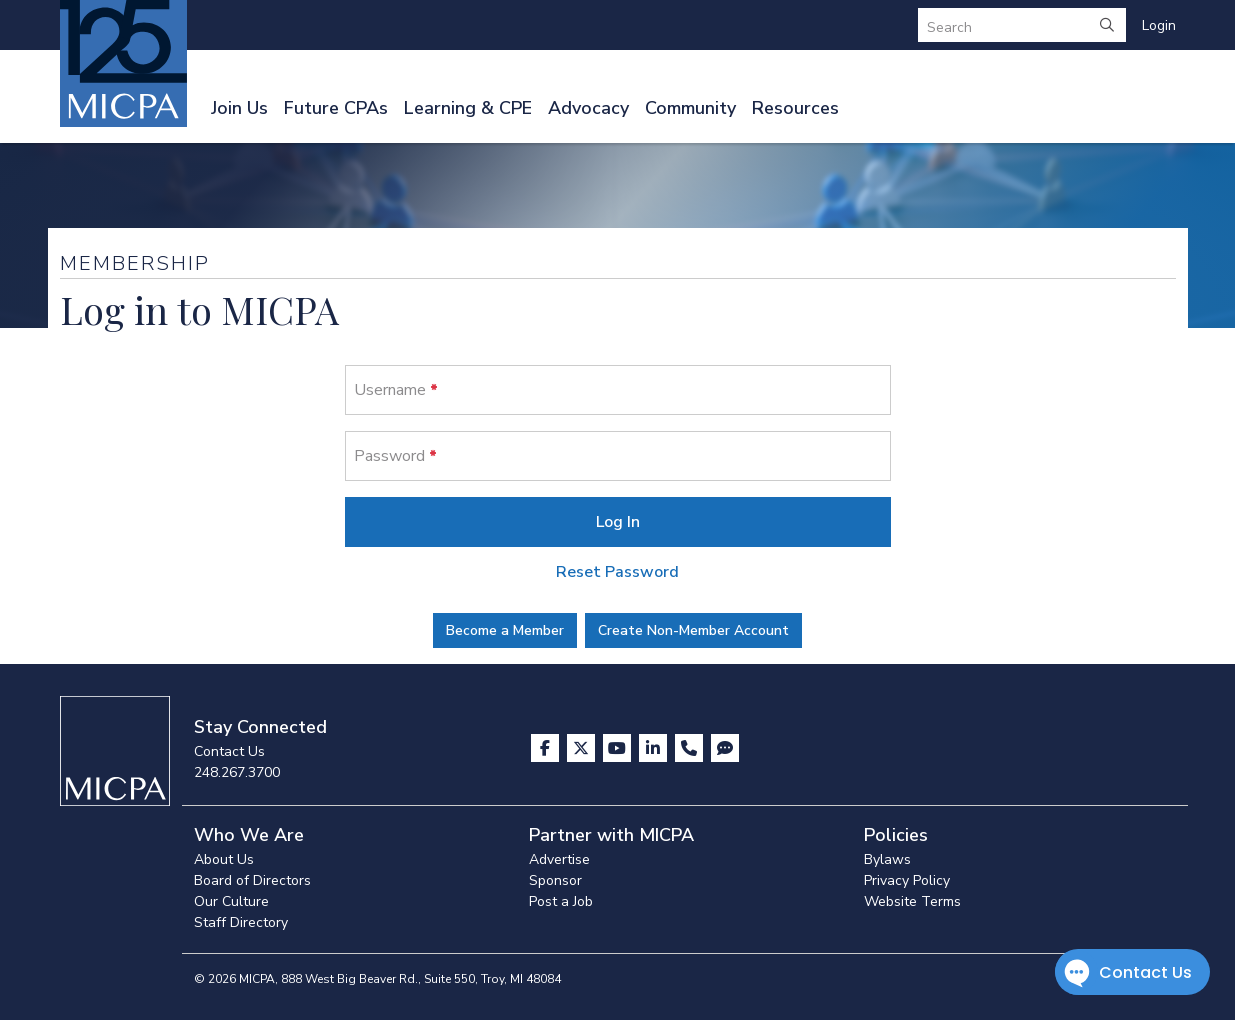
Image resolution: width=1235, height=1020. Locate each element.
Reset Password (617, 572)
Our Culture (231, 901)
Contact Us (229, 751)
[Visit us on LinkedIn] (655, 748)
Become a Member (505, 630)
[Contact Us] (691, 748)
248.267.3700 (237, 772)
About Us (224, 859)
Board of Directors (252, 880)
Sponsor (555, 880)
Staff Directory (241, 922)
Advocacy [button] (588, 108)
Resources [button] (795, 108)
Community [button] (690, 108)
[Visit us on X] (583, 748)
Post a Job (561, 901)
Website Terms (912, 901)
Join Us (239, 108)
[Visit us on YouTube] (619, 748)
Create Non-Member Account (693, 630)
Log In (618, 522)
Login (1159, 25)
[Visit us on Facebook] (547, 748)
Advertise (559, 859)
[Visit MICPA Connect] (725, 748)
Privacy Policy (907, 880)
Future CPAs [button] (336, 108)
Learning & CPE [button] (468, 108)
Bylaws (887, 859)
